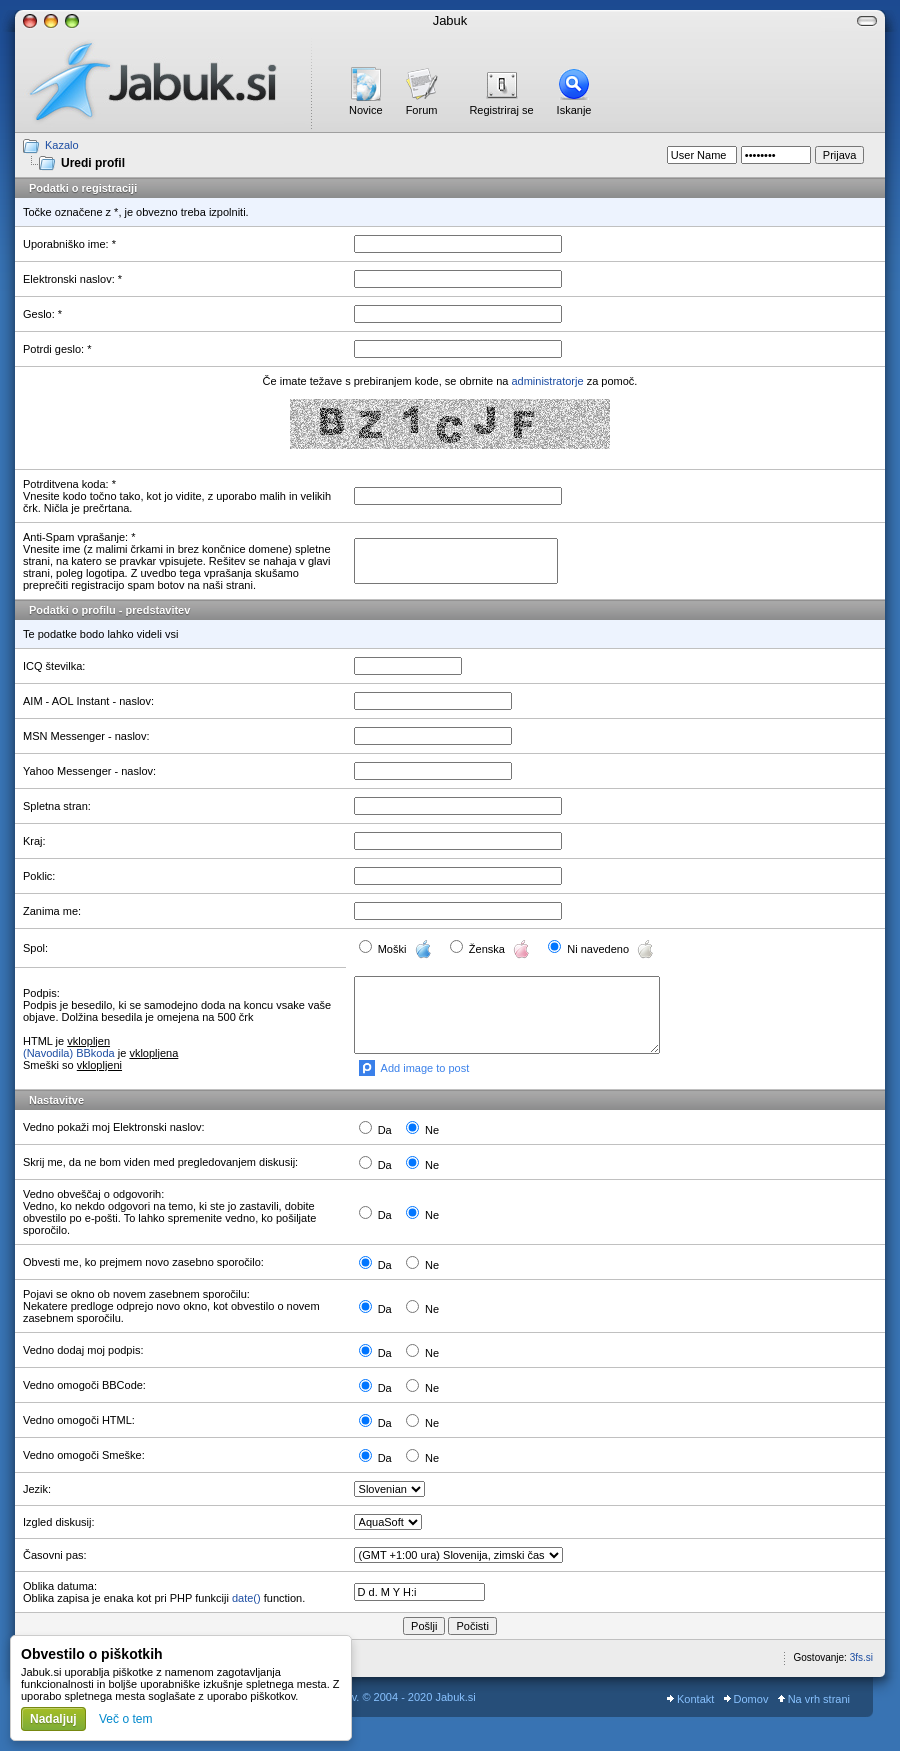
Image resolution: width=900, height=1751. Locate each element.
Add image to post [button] (425, 1068)
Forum (422, 110)
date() (246, 1598)
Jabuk (450, 20)
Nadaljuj (53, 1719)
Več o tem (125, 1719)
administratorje (547, 381)
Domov (746, 1699)
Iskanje (574, 110)
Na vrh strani (814, 1699)
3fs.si (861, 1657)
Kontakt (690, 1699)
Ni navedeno (611, 949)
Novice (366, 110)
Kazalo (62, 145)
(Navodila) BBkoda (69, 1053)
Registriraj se (501, 110)
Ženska (501, 949)
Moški (407, 949)
